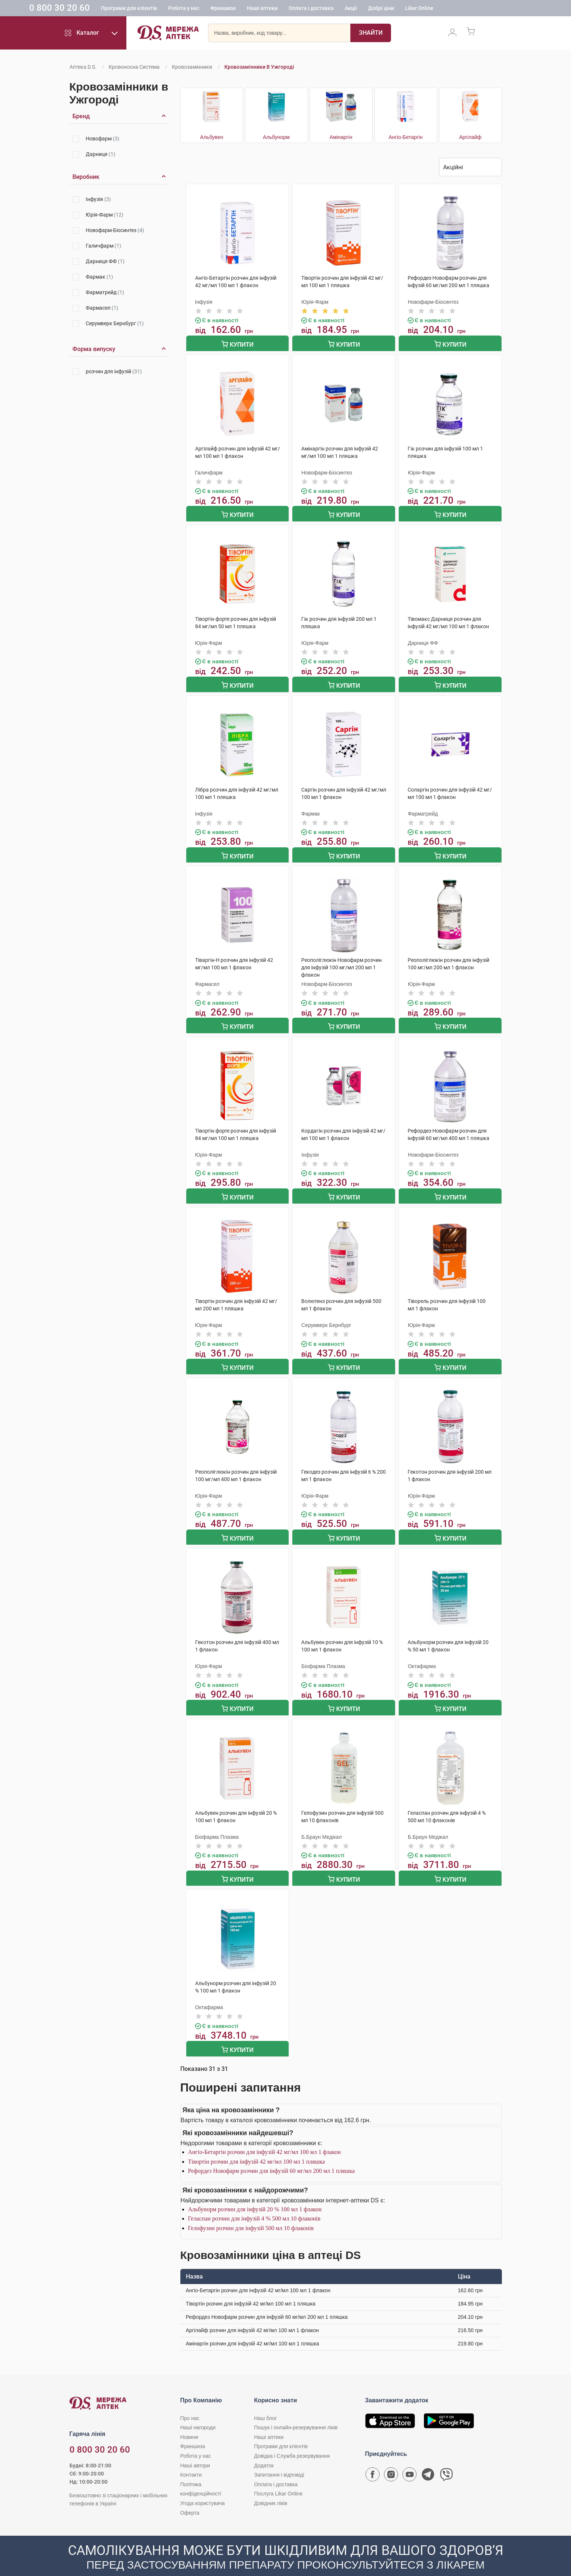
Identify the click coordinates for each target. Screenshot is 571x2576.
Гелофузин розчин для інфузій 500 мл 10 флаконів (251, 2211)
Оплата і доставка (350, 9)
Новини (189, 2420)
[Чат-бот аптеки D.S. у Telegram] (428, 2459)
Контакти (191, 2458)
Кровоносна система (134, 67)
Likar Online (458, 9)
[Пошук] (370, 35)
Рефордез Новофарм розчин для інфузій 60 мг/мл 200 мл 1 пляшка (271, 2154)
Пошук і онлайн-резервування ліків (296, 2410)
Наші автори (195, 2448)
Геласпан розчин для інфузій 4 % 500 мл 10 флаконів (254, 2202)
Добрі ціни (420, 9)
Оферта (190, 2496)
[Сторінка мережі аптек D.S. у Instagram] (391, 2459)
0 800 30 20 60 (98, 9)
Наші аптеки (301, 9)
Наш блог (265, 2401)
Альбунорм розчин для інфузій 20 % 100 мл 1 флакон (255, 2192)
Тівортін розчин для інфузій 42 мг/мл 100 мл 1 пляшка (256, 2144)
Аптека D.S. (82, 67)
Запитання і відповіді (279, 2458)
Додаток (264, 2448)
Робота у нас (222, 9)
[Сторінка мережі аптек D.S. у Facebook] (372, 2459)
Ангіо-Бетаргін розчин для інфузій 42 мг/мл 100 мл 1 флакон (264, 2135)
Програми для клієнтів (168, 9)
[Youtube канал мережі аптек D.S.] (409, 2459)
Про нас (190, 2401)
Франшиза (262, 9)
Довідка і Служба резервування (292, 2439)
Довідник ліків (271, 2486)
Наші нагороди (197, 2410)
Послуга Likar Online (278, 2477)
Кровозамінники (192, 67)
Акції (390, 9)
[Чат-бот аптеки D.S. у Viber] (446, 2459)
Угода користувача (202, 2486)
